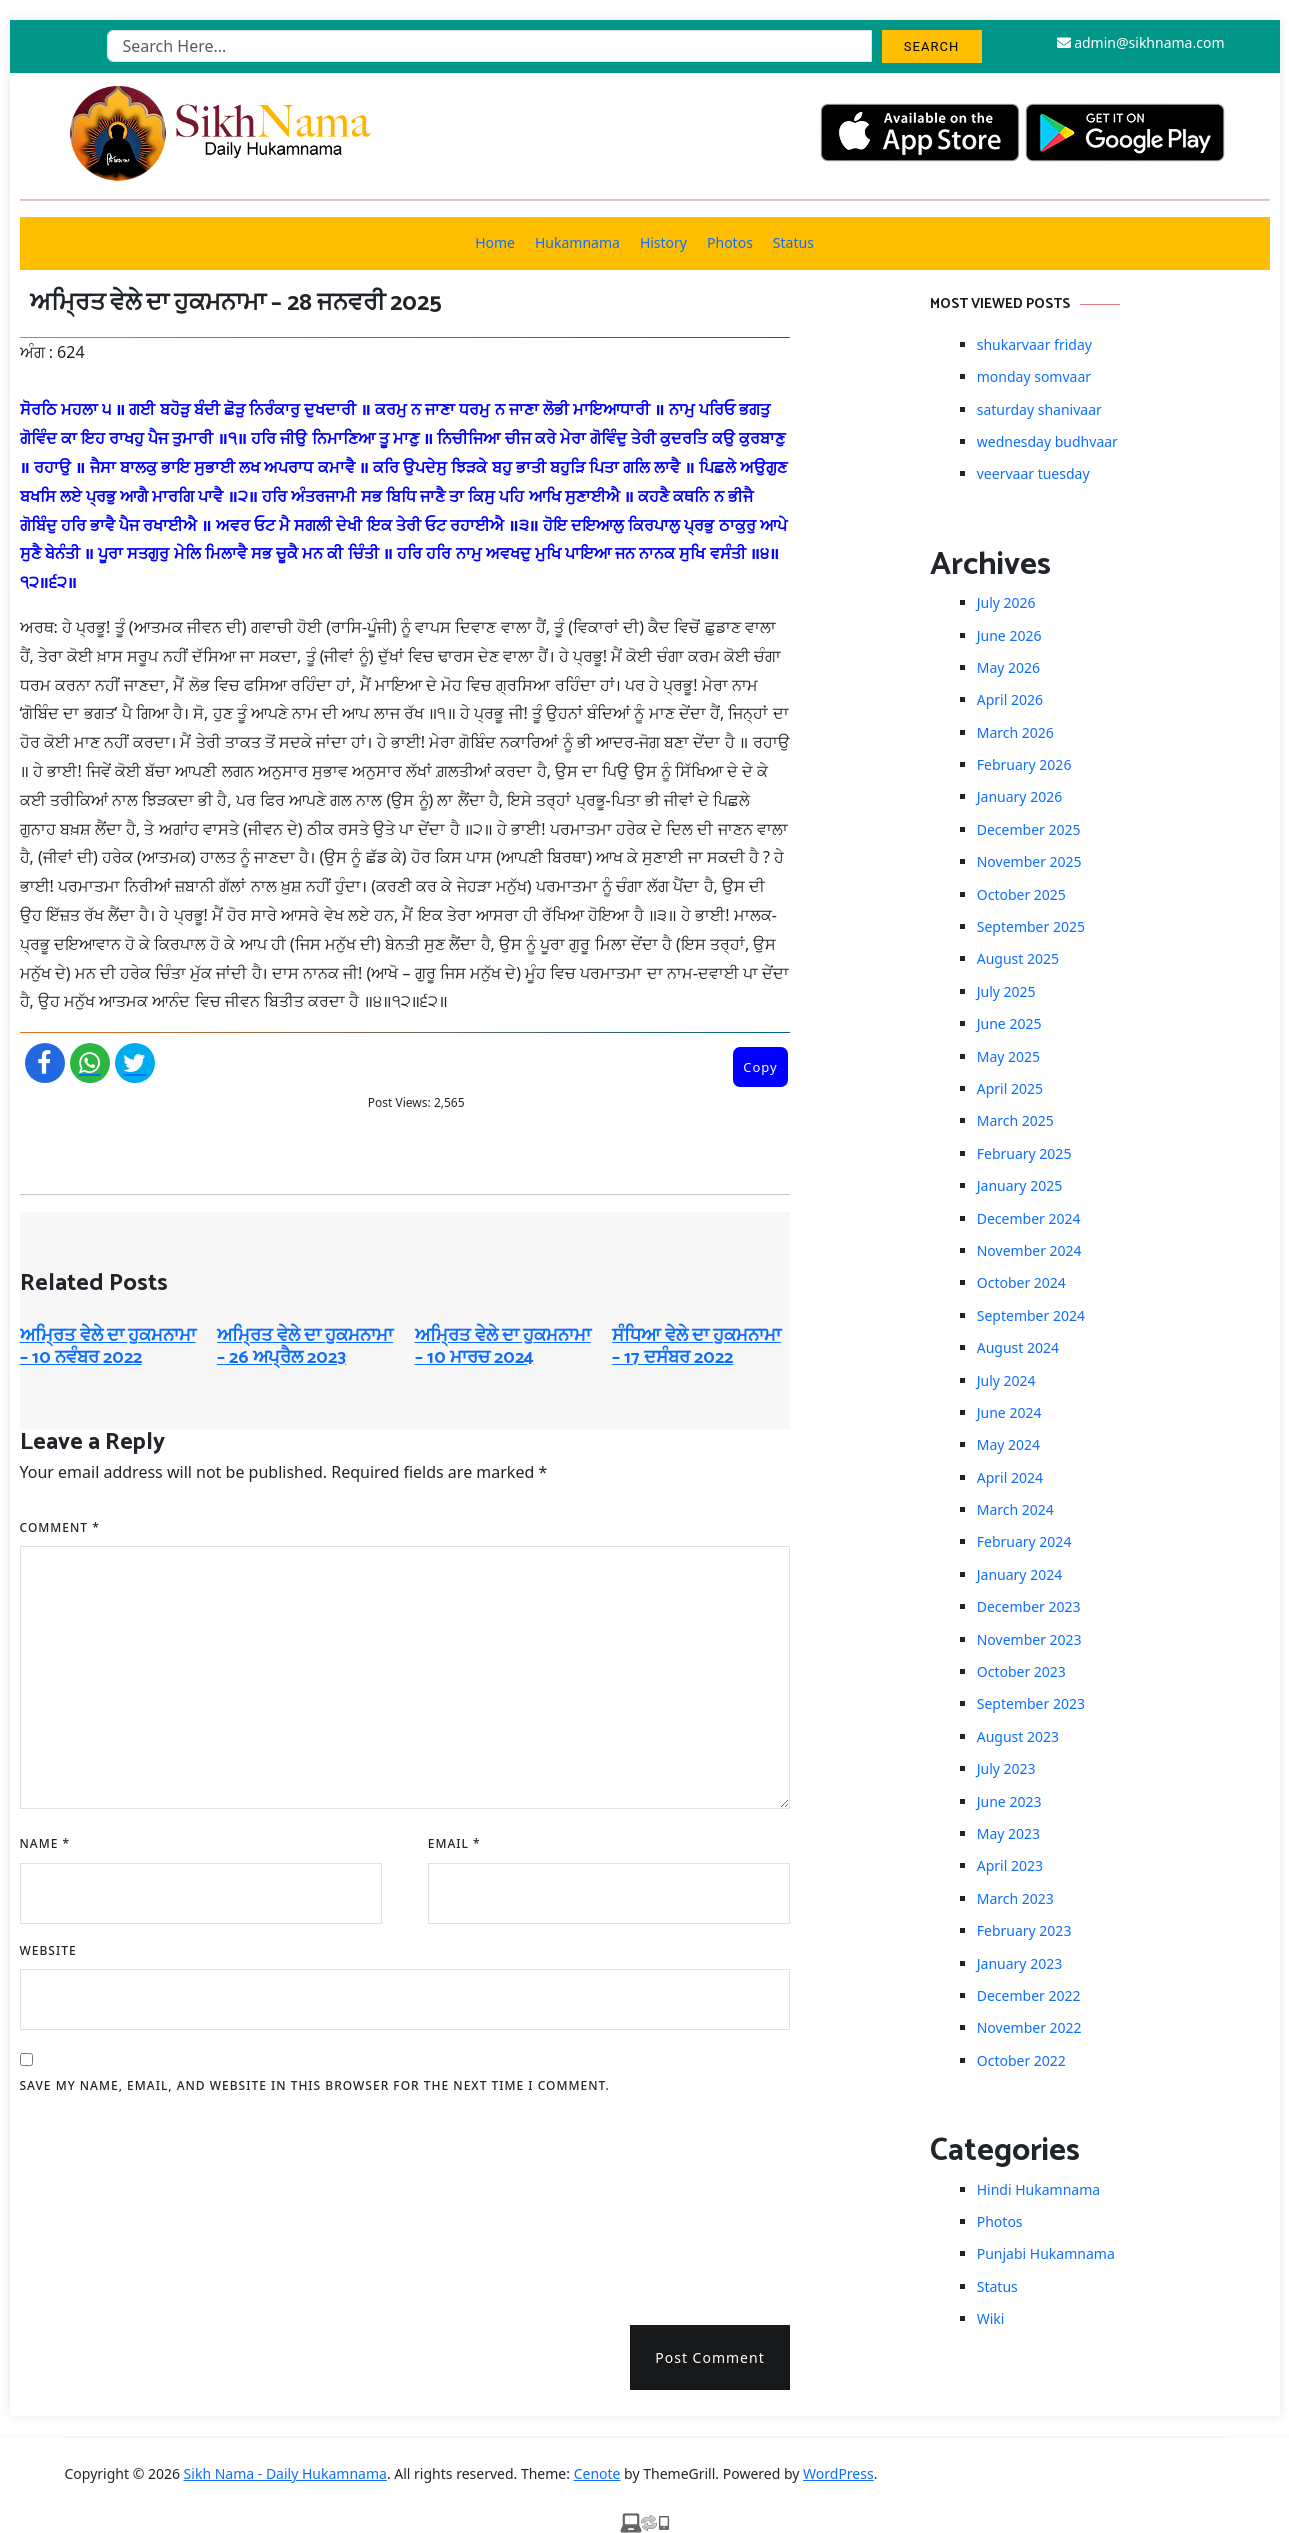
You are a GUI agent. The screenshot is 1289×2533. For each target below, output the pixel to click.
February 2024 (1024, 1541)
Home (495, 242)
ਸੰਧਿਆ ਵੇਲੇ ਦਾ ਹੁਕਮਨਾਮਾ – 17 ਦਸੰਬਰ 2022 (696, 1347)
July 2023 (1006, 1768)
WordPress (838, 2473)
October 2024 (1021, 1282)
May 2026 (1008, 667)
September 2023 (1031, 1703)
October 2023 (1021, 1671)
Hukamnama (577, 242)
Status (793, 242)
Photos (730, 242)
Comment (60, 1527)
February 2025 (1024, 1153)
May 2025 (1008, 1056)
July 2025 (1006, 991)
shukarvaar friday (1034, 344)
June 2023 (1009, 1801)
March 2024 (1015, 1509)
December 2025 (1029, 829)
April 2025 (1010, 1088)
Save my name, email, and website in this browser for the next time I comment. (315, 2085)
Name (45, 1843)
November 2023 (1029, 1639)
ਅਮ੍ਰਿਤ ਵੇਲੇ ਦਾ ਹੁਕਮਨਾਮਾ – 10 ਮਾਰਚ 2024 (503, 1347)
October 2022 (1021, 2060)
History (663, 242)
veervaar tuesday (1033, 473)
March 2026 (1015, 732)
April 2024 (1010, 1477)
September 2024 (1031, 1315)
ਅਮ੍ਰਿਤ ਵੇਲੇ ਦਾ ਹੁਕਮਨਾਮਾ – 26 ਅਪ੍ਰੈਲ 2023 (305, 1347)
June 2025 (1009, 1023)
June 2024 (1009, 1412)
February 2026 (1024, 764)
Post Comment (709, 2357)
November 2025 (1029, 861)
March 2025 (1015, 1120)
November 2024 (1029, 1250)
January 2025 (1019, 1185)
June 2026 (1009, 635)
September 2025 (1031, 926)
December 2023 (1029, 1606)
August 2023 (1018, 1736)
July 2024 (1006, 1380)
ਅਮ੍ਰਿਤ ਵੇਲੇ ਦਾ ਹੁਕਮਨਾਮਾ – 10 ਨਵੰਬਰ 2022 (108, 1347)
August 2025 (1018, 958)
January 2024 (1019, 1574)
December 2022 (1029, 1995)
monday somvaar (1034, 376)
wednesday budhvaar (1047, 441)
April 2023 (1010, 1865)
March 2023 (1015, 1898)
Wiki (991, 2318)
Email (454, 1843)
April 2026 (1010, 699)
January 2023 (1019, 1963)
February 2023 (1024, 1930)
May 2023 (1008, 1833)
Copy (760, 1067)
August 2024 (1018, 1347)
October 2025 (1021, 894)
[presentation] (102, 2203)
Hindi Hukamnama (1038, 2189)
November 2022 (1029, 2027)
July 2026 (1006, 602)
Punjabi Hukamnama (1046, 2253)
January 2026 (1019, 796)
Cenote (597, 2473)
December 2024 (1029, 1218)
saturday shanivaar (1039, 409)
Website (48, 1950)
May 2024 (1008, 1444)
